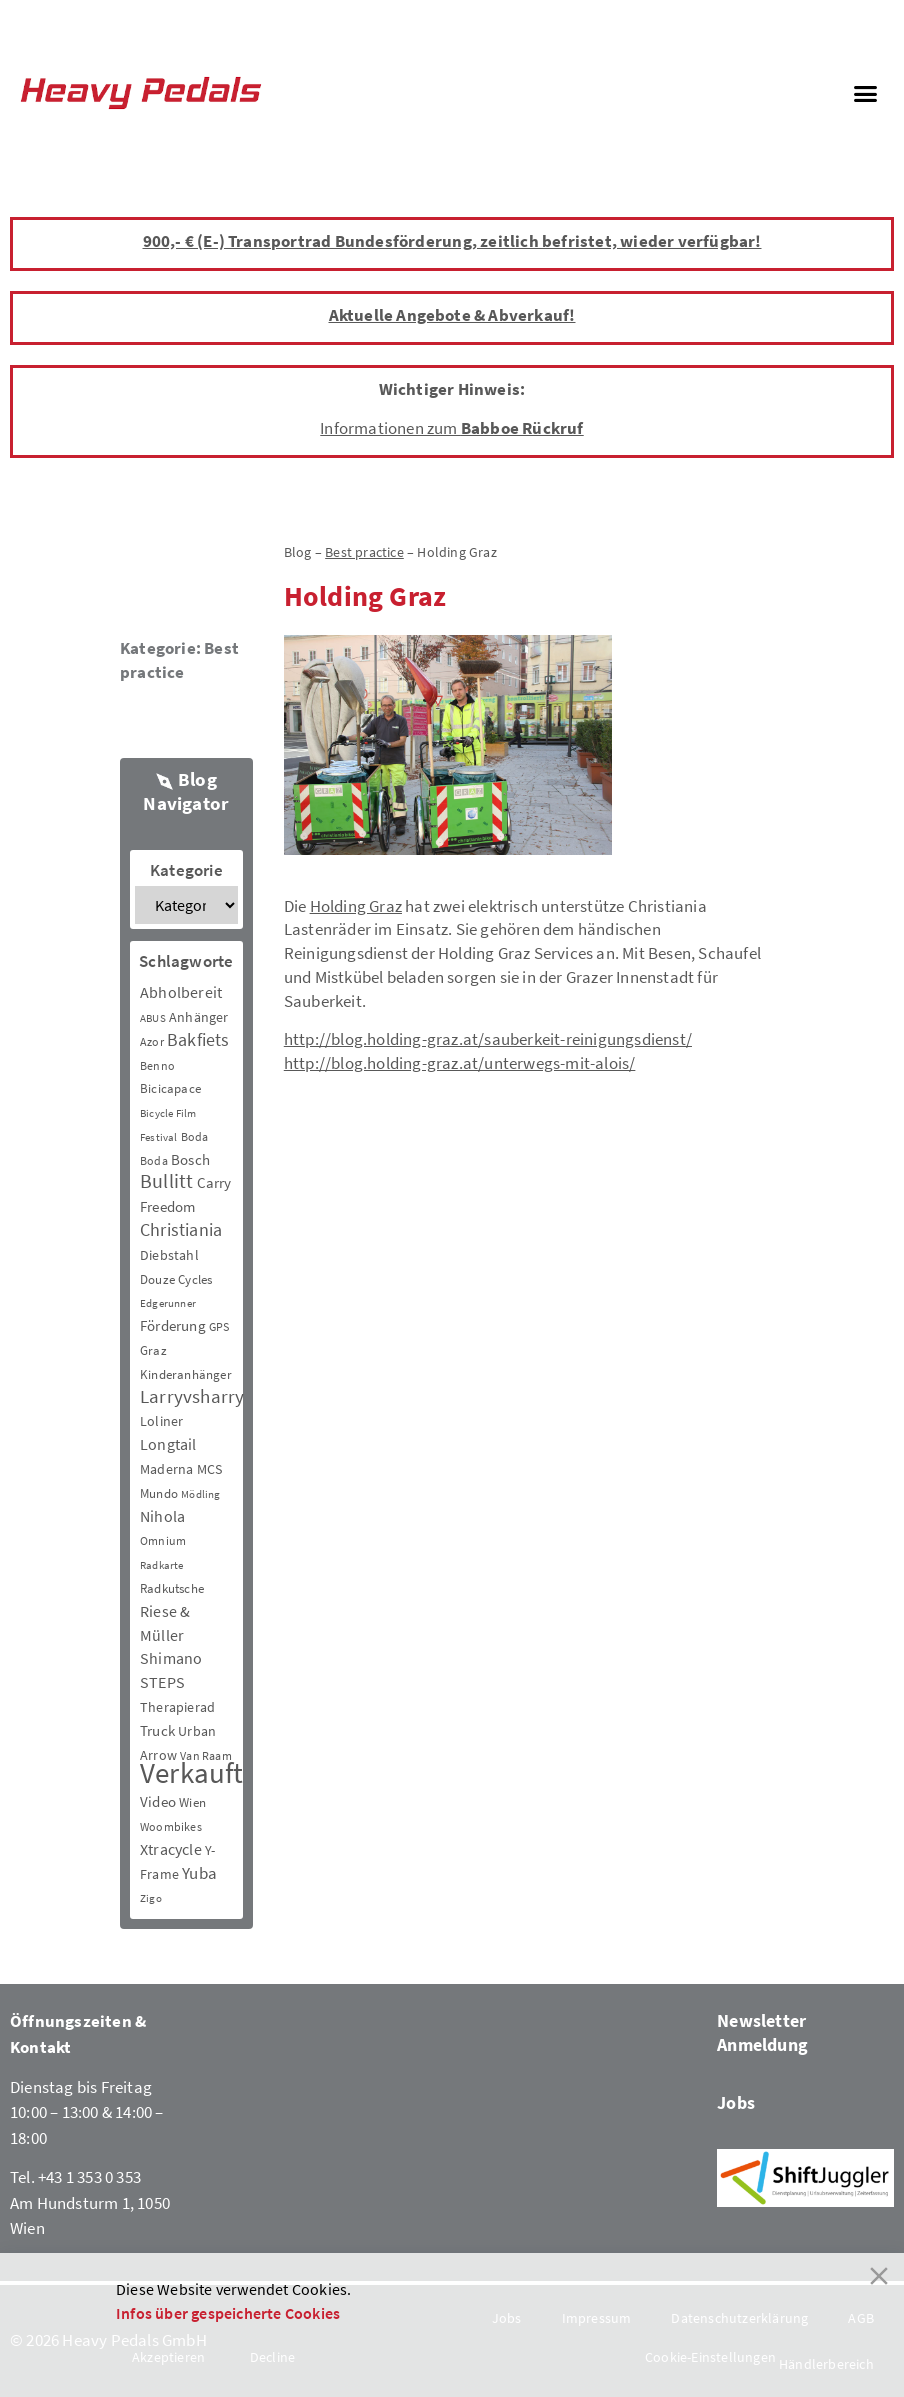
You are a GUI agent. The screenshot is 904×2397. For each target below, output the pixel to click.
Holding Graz (356, 906)
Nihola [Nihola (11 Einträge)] (162, 1516)
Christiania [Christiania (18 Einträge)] (181, 1229)
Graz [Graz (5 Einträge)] (153, 1350)
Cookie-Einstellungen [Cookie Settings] (710, 2357)
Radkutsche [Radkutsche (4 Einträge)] (172, 1588)
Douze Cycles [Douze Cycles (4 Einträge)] (176, 1279)
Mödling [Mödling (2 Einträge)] (200, 1494)
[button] (865, 93)
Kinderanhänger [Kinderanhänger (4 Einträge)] (186, 1374)
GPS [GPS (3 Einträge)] (219, 1326)
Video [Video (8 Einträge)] (158, 1801)
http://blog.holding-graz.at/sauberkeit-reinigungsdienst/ (488, 1039)
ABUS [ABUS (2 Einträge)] (153, 1018)
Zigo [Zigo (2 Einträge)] (151, 1898)
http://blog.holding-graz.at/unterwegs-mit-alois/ (460, 1063)
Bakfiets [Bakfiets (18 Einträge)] (198, 1039)
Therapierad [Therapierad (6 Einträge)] (177, 1707)
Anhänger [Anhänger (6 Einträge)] (199, 1017)
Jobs (736, 2102)
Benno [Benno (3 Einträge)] (157, 1065)
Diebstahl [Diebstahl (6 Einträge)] (169, 1255)
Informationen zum (451, 428)
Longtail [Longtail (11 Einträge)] (168, 1444)
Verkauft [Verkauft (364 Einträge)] (192, 1772)
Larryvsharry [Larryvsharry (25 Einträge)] (192, 1396)
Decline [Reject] (272, 2357)
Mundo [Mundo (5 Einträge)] (159, 1493)
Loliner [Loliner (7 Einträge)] (161, 1421)
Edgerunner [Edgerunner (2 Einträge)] (168, 1303)
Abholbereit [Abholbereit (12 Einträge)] (181, 992)
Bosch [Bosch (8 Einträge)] (190, 1159)
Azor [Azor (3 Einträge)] (152, 1041)
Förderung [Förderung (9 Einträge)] (173, 1325)
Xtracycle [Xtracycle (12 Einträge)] (171, 1849)
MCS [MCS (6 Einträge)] (210, 1469)
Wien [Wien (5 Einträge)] (192, 1802)
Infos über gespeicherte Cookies (228, 2313)
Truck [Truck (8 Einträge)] (157, 1730)
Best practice (179, 660)
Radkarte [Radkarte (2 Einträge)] (162, 1565)
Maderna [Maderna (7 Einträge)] (166, 1469)
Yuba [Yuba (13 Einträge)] (199, 1873)
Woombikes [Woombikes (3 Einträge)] (171, 1826)
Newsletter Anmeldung (762, 2032)
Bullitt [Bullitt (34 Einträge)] (166, 1181)
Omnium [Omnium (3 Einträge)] (163, 1540)
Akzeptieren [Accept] (168, 2357)
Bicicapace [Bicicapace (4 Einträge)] (170, 1088)
